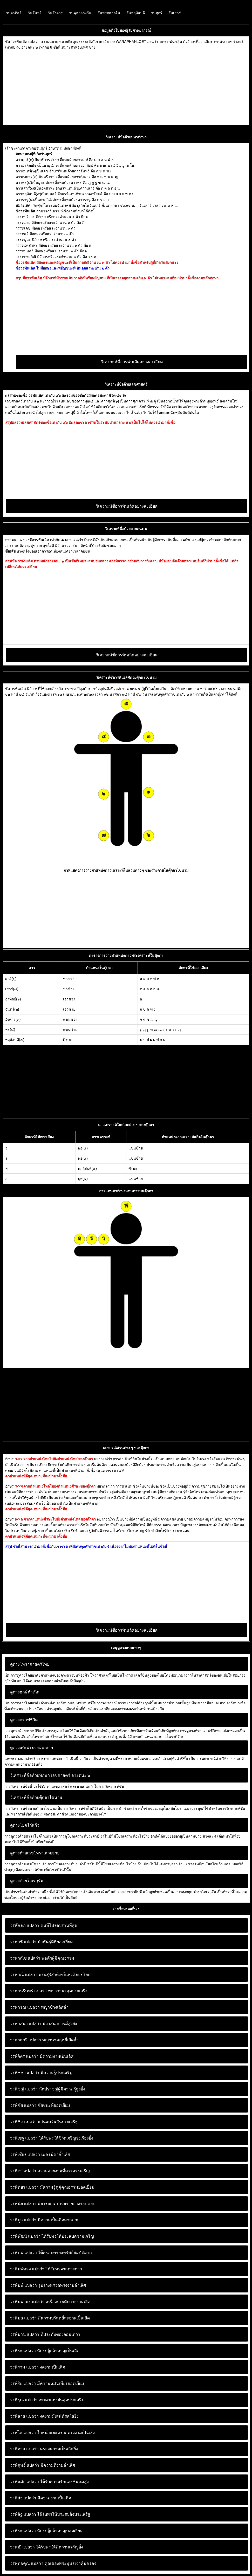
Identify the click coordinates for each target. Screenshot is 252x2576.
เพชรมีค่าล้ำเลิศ (40, 2154)
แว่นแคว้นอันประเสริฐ (44, 2122)
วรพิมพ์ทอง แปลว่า (27, 2269)
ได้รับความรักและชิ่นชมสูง (49, 2481)
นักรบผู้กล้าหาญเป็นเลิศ (44, 2351)
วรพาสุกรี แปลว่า (25, 2040)
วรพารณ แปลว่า (25, 2007)
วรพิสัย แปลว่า (23, 2498)
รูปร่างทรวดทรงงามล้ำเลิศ (48, 2285)
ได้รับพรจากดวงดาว (46, 2269)
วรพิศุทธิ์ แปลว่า (24, 2465)
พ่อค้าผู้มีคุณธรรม (42, 1958)
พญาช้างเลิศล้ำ (39, 2007)
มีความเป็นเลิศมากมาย (44, 2220)
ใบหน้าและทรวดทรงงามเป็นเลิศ (52, 2432)
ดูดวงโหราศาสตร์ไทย (29, 1664)
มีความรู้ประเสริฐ (41, 2072)
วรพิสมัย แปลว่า (24, 2481)
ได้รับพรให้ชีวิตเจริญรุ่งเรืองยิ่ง (51, 2138)
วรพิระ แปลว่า (23, 2351)
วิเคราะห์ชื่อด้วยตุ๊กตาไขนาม (36, 1797)
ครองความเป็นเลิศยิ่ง (44, 2449)
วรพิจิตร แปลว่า (24, 2056)
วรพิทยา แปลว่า (24, 2187)
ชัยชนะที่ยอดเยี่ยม (40, 2105)
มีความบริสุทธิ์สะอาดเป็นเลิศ (50, 2318)
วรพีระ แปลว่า (23, 2530)
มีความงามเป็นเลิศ (41, 2056)
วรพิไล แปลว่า (23, 2432)
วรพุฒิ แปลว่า (22, 2547)
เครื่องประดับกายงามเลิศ (50, 2301)
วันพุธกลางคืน (109, 13)
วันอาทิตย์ (14, 13)
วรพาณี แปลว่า (23, 1974)
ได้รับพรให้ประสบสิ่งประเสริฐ (50, 2514)
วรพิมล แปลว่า (23, 2318)
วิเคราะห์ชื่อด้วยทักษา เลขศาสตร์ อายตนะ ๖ (50, 1775)
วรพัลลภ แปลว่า (24, 1925)
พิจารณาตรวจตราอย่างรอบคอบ (53, 2203)
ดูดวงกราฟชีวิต (24, 1720)
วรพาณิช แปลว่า (25, 1958)
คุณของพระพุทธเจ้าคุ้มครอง (53, 2563)
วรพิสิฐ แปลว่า (23, 2514)
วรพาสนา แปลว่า (25, 2023)
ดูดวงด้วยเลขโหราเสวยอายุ (34, 1853)
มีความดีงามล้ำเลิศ (42, 2465)
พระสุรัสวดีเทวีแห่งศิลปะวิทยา (51, 1974)
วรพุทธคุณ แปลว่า (26, 2563)
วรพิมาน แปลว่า (24, 2334)
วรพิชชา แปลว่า (24, 2072)
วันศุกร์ (156, 13)
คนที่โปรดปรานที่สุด (43, 1925)
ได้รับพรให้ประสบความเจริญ (52, 2236)
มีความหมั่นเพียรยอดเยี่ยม (47, 2383)
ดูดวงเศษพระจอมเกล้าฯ (31, 1747)
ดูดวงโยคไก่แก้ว (24, 1825)
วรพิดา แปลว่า (23, 2171)
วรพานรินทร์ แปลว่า (28, 1991)
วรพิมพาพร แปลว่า (27, 2301)
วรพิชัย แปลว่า (23, 2105)
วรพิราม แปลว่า (24, 2367)
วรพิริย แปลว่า (23, 2383)
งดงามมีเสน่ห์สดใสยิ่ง (44, 2416)
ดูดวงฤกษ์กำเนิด (24, 1692)
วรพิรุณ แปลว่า (23, 2400)
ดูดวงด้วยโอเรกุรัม (26, 1881)
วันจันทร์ (35, 13)
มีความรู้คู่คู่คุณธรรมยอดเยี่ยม (52, 2187)
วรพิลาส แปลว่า (24, 2416)
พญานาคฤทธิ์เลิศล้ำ (44, 2040)
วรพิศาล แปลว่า (24, 2449)
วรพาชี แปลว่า (23, 1942)
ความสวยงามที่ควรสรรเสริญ (50, 2171)
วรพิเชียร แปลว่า (25, 2154)
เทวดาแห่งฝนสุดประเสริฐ (47, 2400)
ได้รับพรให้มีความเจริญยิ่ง (46, 2547)
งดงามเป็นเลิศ (37, 2367)
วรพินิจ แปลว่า (23, 2203)
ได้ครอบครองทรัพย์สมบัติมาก (51, 2252)
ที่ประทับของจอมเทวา (45, 2334)
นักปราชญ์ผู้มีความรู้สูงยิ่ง (47, 2089)
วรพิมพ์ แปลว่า (23, 2285)
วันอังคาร (55, 13)
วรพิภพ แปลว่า (23, 2252)
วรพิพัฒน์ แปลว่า (25, 2236)
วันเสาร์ (174, 13)
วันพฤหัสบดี (135, 13)
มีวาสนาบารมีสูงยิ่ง (43, 2023)
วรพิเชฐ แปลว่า (24, 2138)
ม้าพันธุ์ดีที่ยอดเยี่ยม (41, 1942)
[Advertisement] (126, 86)
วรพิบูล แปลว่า (23, 2220)
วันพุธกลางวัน (80, 13)
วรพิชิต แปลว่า (23, 2122)
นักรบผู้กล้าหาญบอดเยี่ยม (46, 2530)
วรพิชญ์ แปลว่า (24, 2089)
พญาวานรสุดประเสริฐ (49, 1991)
